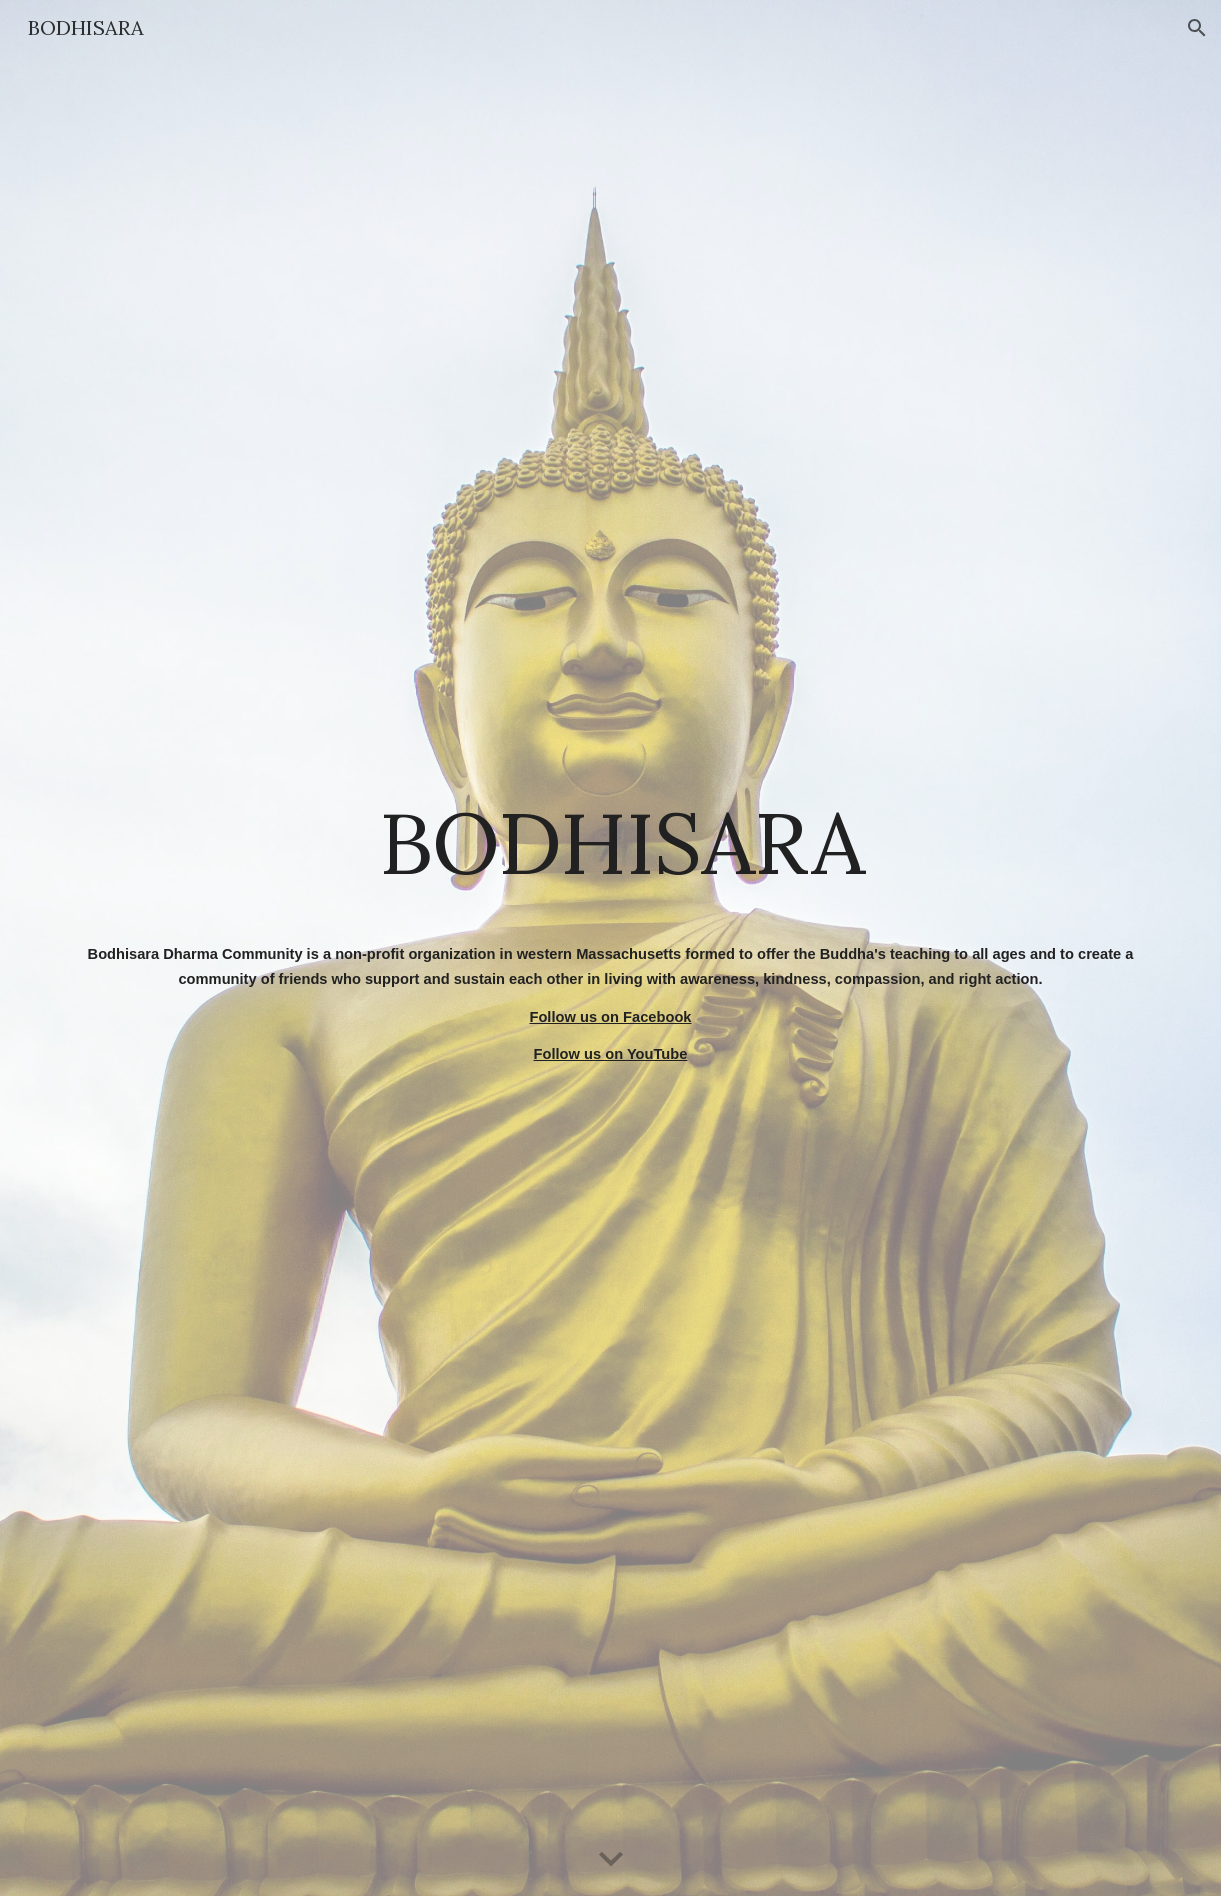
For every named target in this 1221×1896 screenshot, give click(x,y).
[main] (610, 842)
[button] (1197, 28)
